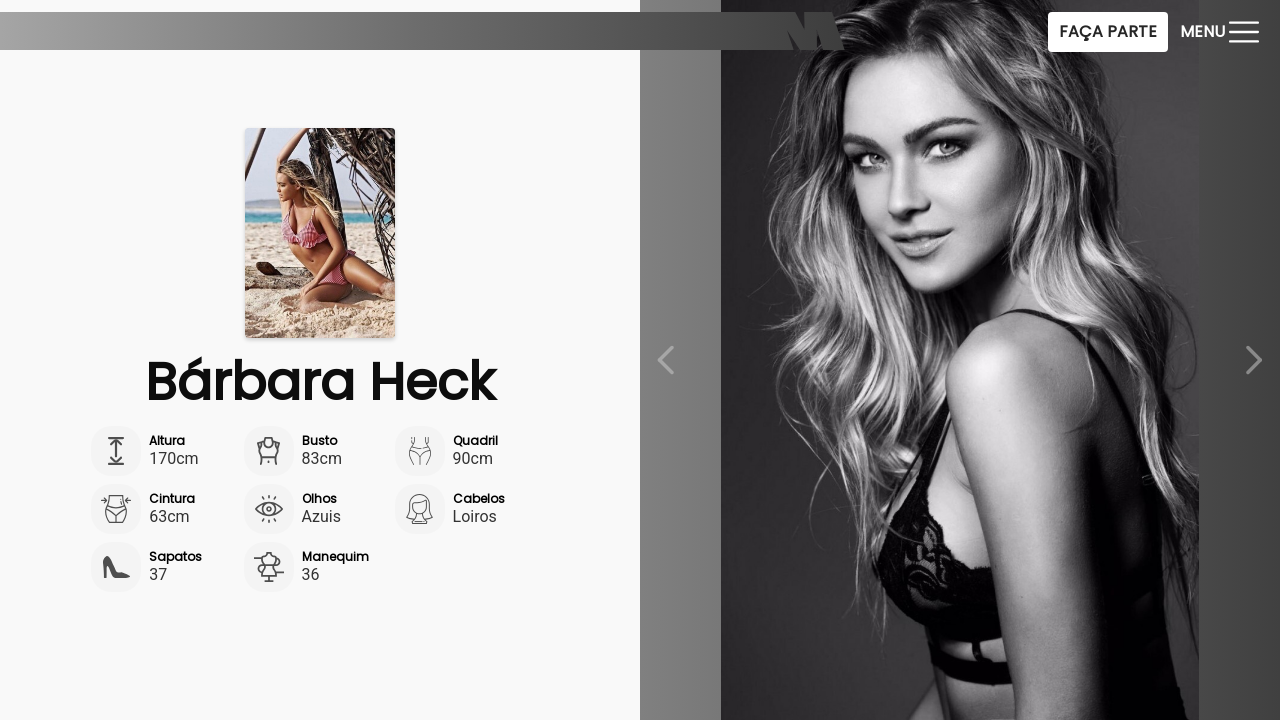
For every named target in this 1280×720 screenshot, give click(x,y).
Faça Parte (1108, 31)
